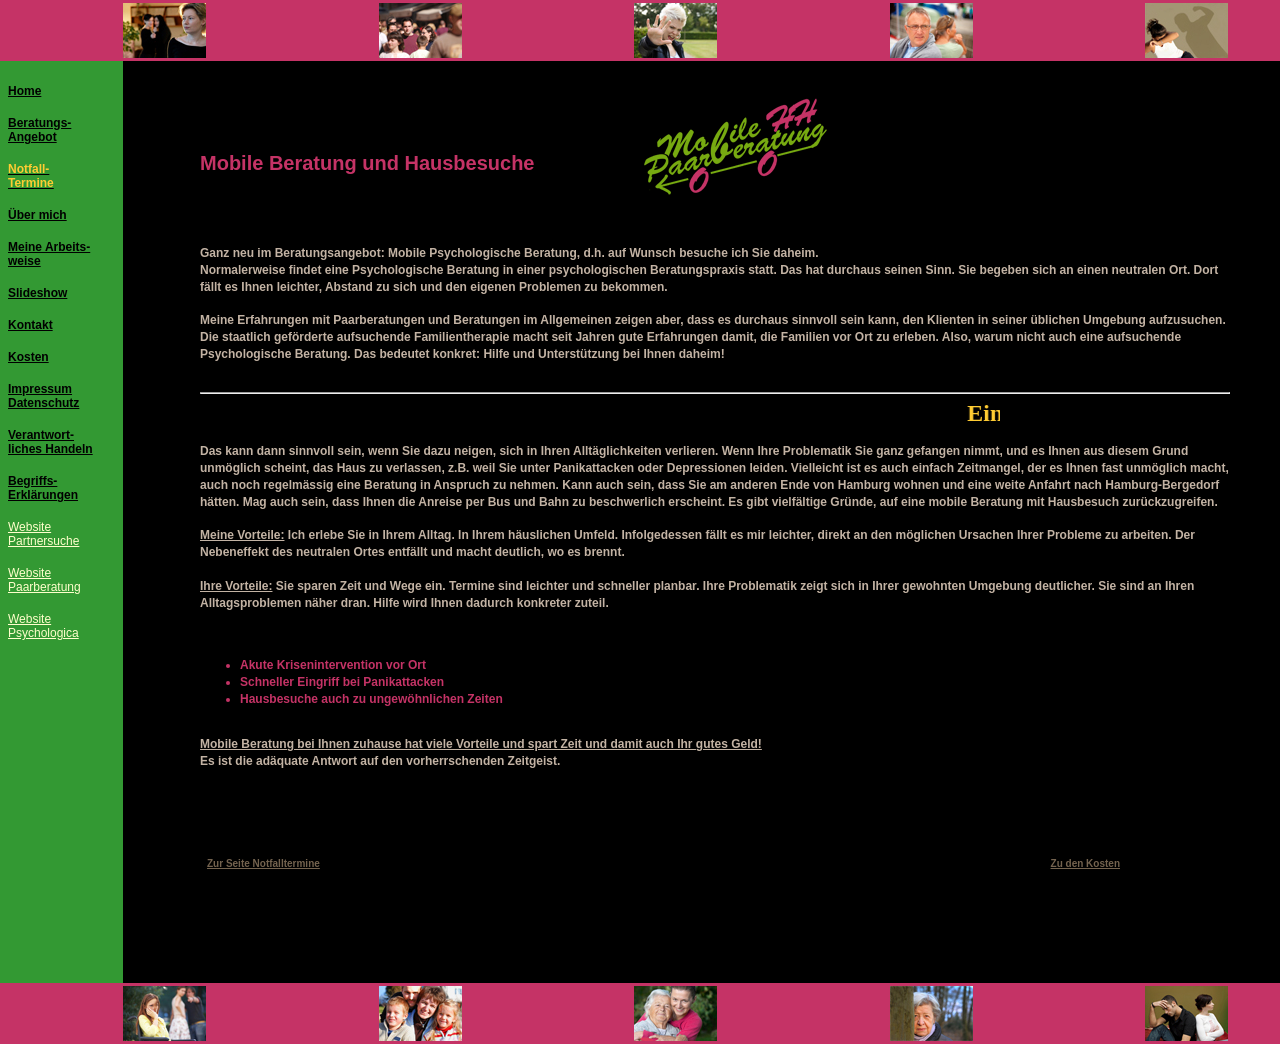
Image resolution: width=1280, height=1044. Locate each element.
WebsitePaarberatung (44, 580)
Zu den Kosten (1085, 863)
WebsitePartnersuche (43, 534)
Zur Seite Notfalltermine (263, 863)
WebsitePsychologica (43, 626)
